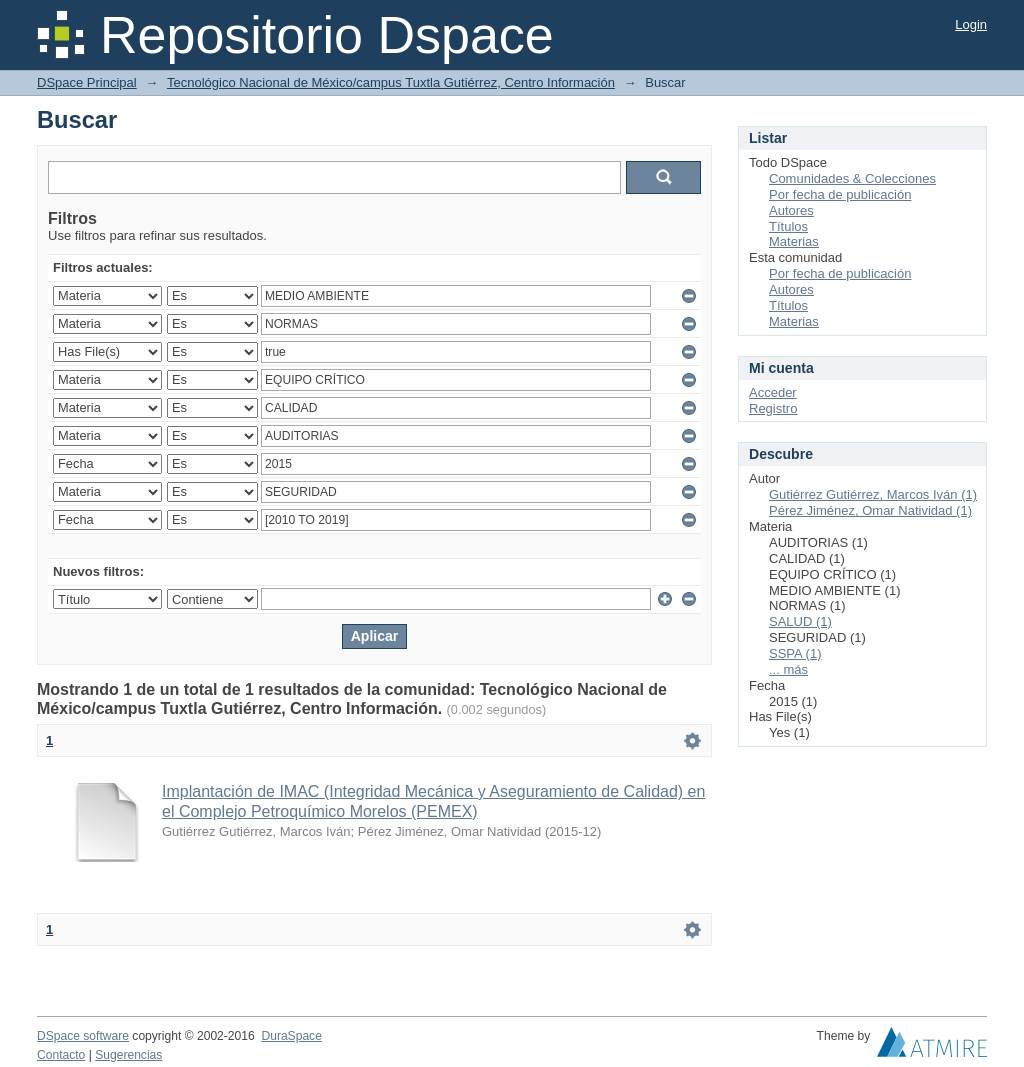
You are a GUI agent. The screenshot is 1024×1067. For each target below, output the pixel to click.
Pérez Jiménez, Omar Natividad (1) (870, 510)
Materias (794, 241)
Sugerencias (128, 1055)
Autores (791, 210)
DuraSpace (291, 1036)
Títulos (788, 226)
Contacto (61, 1055)
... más (788, 669)
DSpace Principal (87, 82)
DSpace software (83, 1036)
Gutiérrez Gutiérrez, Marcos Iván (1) (873, 494)
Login (971, 24)
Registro (773, 408)
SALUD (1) (800, 621)
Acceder (773, 392)
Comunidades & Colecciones (852, 178)
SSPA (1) (795, 653)
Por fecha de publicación (840, 194)
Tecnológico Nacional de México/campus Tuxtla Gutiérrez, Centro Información (391, 82)
